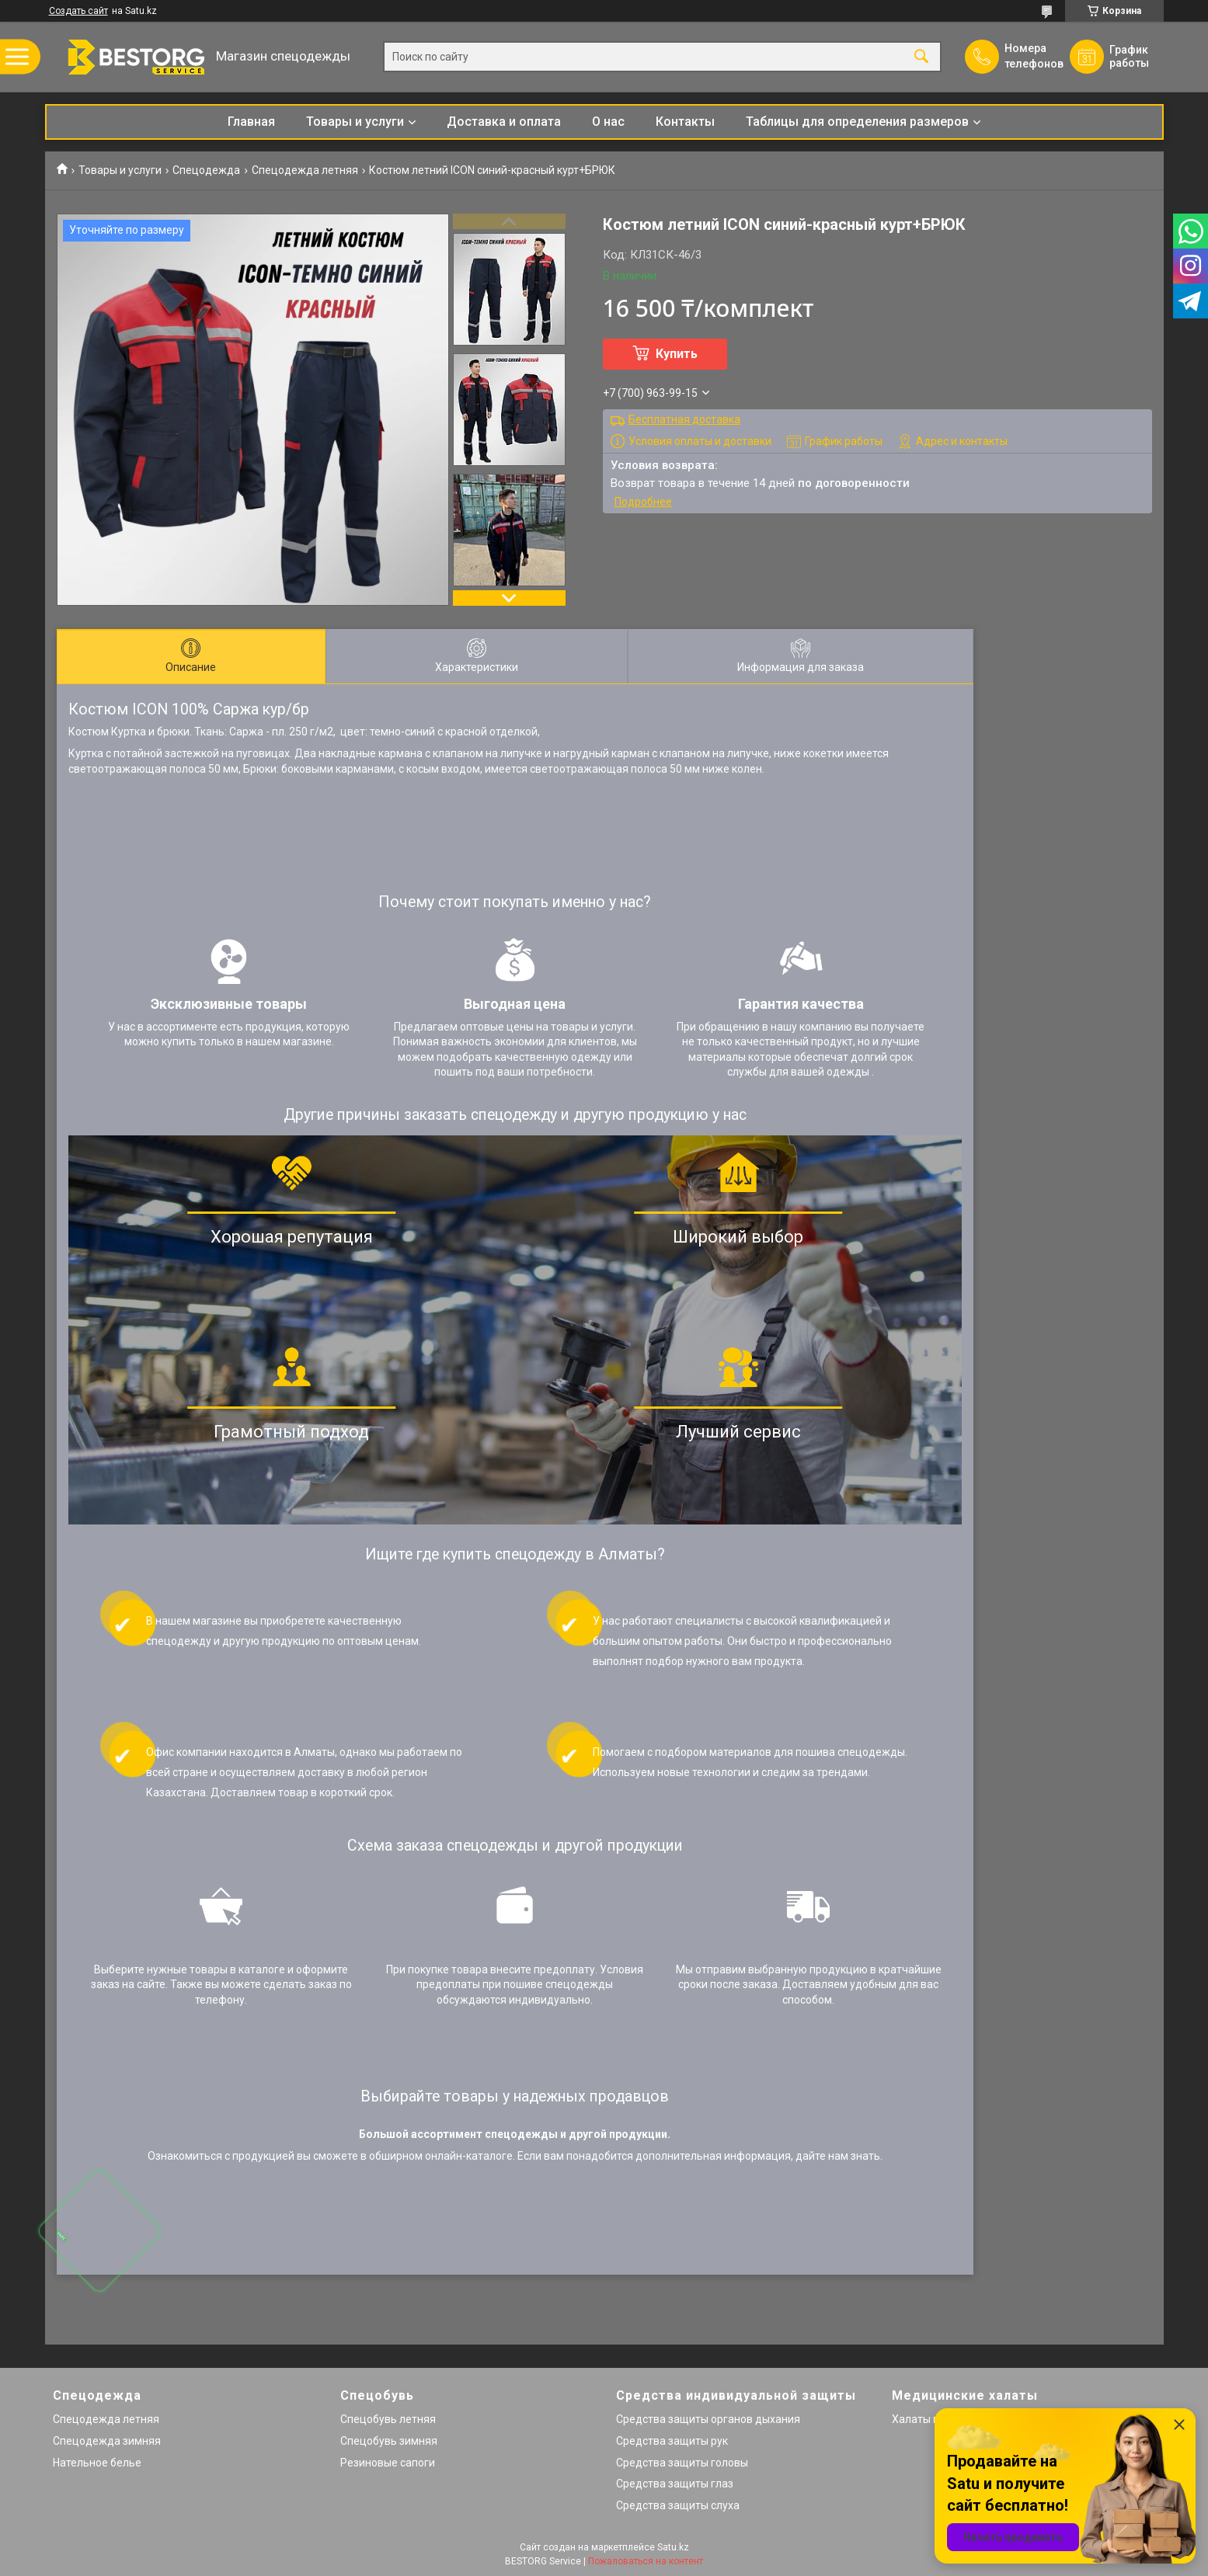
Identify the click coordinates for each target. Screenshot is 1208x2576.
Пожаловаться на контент (645, 2561)
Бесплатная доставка (684, 419)
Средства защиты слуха (678, 2505)
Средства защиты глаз (674, 2483)
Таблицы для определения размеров (857, 121)
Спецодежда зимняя (107, 2441)
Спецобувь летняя (388, 2419)
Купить (677, 353)
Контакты (685, 121)
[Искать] (921, 57)
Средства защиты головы (682, 2462)
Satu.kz (673, 2547)
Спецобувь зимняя (388, 2441)
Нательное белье (97, 2462)
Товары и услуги (355, 121)
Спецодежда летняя (305, 170)
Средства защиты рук (672, 2441)
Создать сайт (78, 10)
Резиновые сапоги (387, 2462)
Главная (251, 121)
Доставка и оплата (504, 121)
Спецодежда (206, 170)
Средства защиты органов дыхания (708, 2419)
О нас (608, 121)
